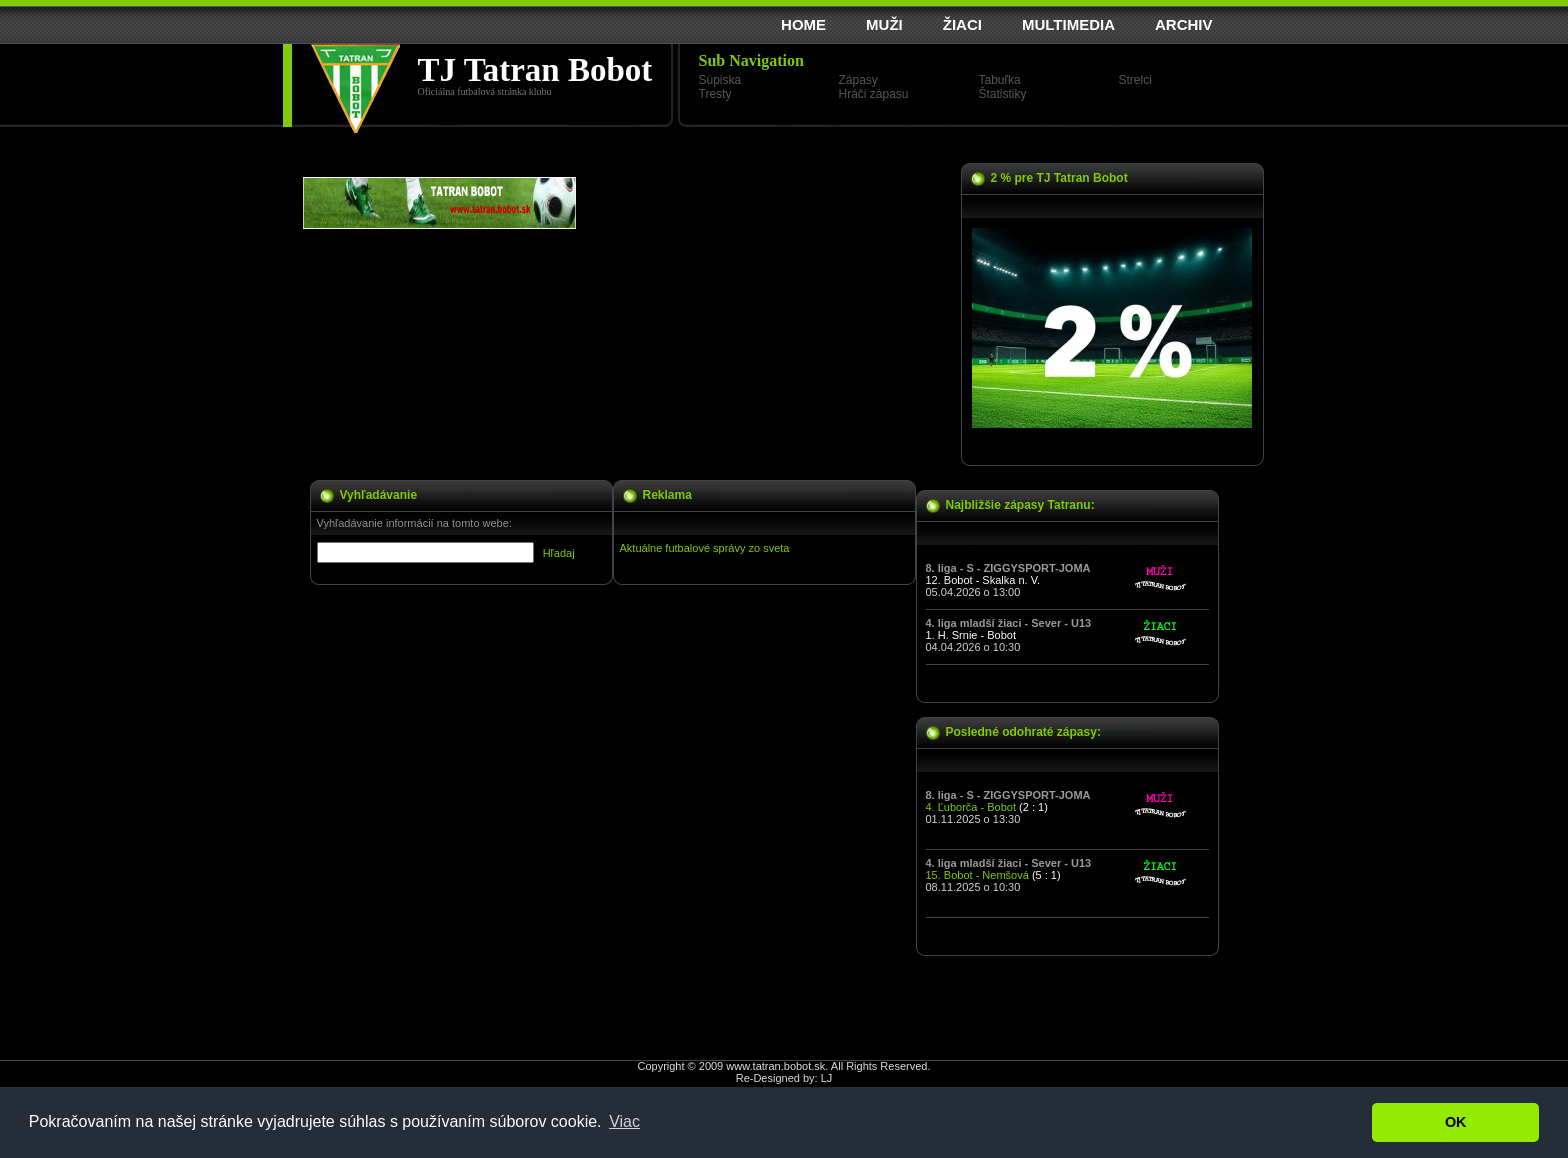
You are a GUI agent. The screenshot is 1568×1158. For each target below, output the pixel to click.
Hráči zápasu (874, 94)
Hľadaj (559, 553)
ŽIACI (962, 24)
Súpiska (720, 80)
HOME (803, 24)
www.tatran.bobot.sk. (777, 1066)
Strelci (1135, 80)
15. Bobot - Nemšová (977, 875)
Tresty (715, 94)
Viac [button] (624, 1121)
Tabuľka (1000, 80)
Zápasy (858, 80)
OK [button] (1456, 1122)
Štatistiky (1003, 94)
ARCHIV (1184, 24)
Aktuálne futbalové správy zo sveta (705, 548)
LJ (827, 1078)
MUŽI (884, 24)
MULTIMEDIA (1068, 24)
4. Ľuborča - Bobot (971, 807)
